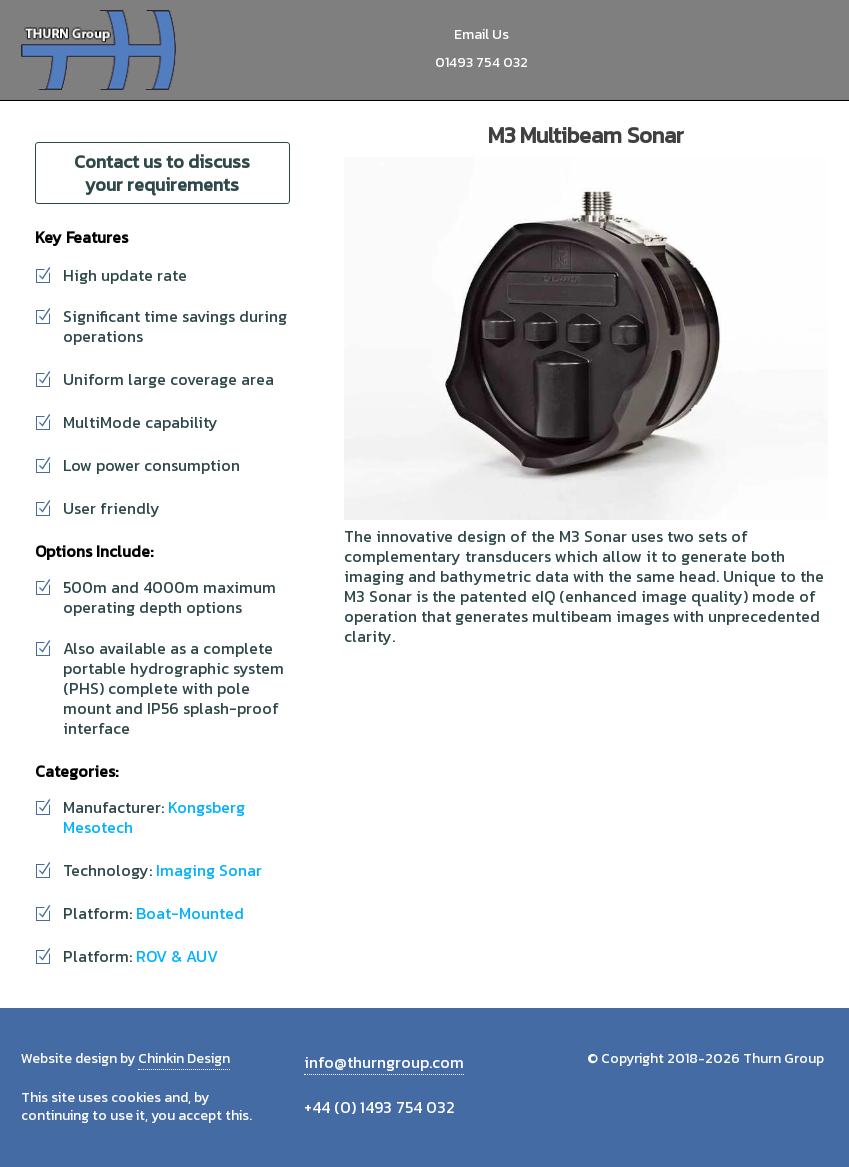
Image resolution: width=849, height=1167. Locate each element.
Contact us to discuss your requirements (162, 173)
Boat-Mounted (190, 913)
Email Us (481, 34)
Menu (805, 50)
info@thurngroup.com (384, 1062)
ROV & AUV (177, 956)
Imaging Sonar (209, 870)
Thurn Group (100, 50)
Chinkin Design (184, 1058)
